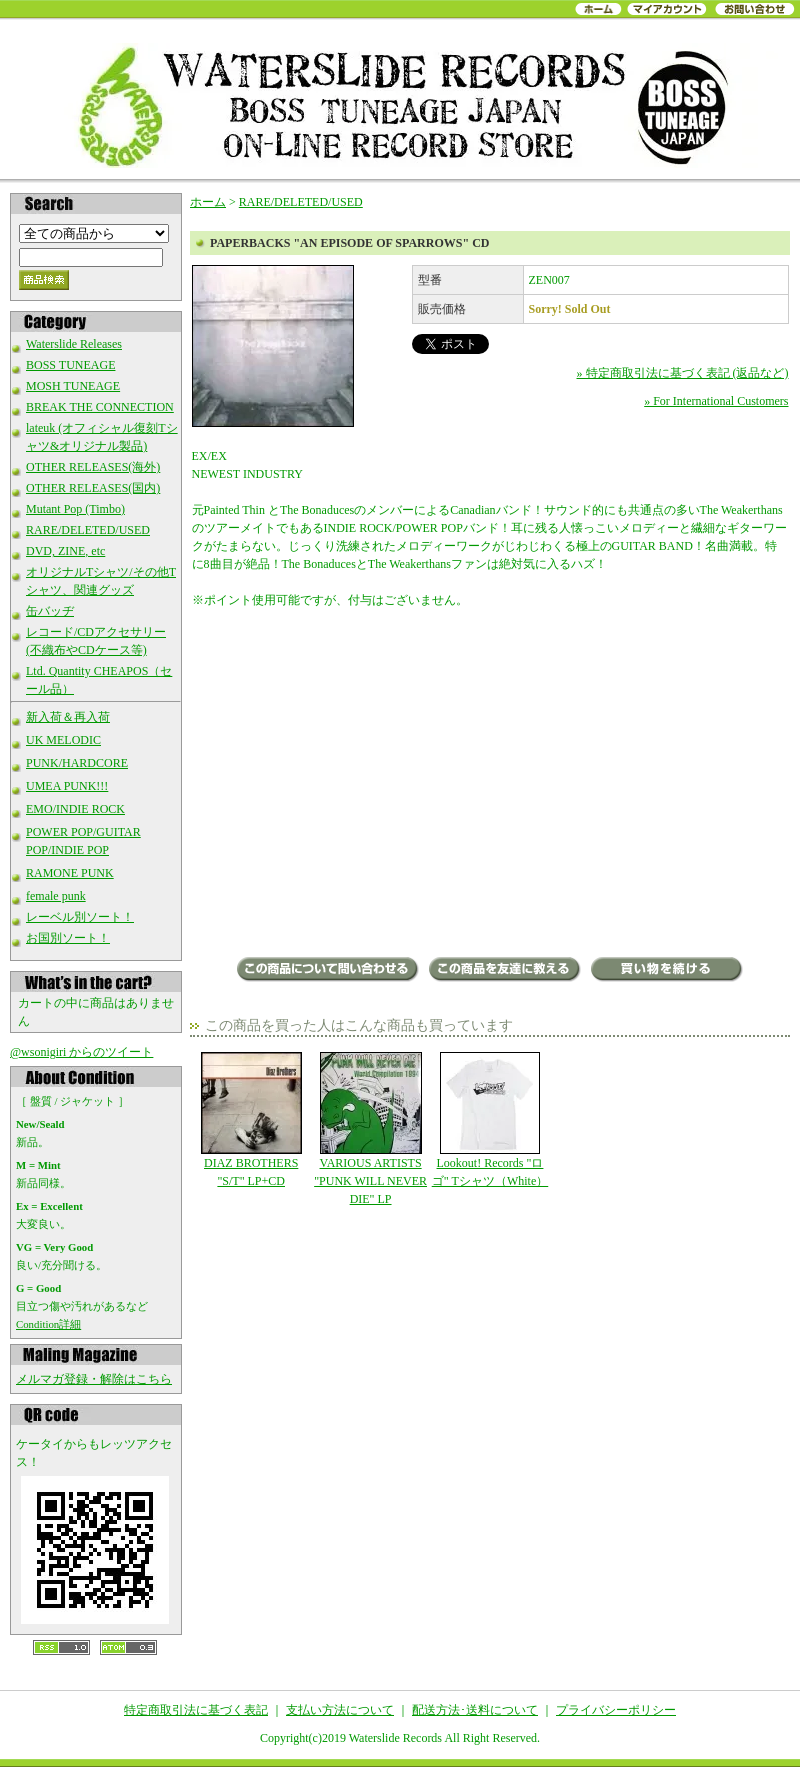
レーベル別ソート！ (80, 917)
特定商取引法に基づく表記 (196, 1710)
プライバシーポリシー (616, 1710)
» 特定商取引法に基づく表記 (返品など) (683, 373)
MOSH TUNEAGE (73, 386)
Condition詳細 (48, 1324)
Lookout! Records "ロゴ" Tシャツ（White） (489, 1120)
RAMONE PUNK (70, 873)
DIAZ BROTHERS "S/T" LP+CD (251, 1120)
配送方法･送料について (475, 1710)
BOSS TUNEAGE (70, 365)
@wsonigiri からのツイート (81, 1052)
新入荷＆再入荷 (68, 717)
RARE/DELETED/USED (88, 530)
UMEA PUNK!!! (67, 786)
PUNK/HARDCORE (77, 763)
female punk (56, 896)
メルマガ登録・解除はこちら (94, 1379)
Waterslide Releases (74, 344)
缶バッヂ (50, 611)
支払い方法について (340, 1710)
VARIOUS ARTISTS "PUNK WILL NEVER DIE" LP (370, 1129)
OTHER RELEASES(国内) (93, 488)
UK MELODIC (63, 740)
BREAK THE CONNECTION (100, 407)
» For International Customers (716, 401)
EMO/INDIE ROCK (75, 809)
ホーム (208, 202)
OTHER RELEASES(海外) (93, 467)
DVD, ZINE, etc (65, 551)
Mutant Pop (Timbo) (75, 509)
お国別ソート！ (68, 938)
